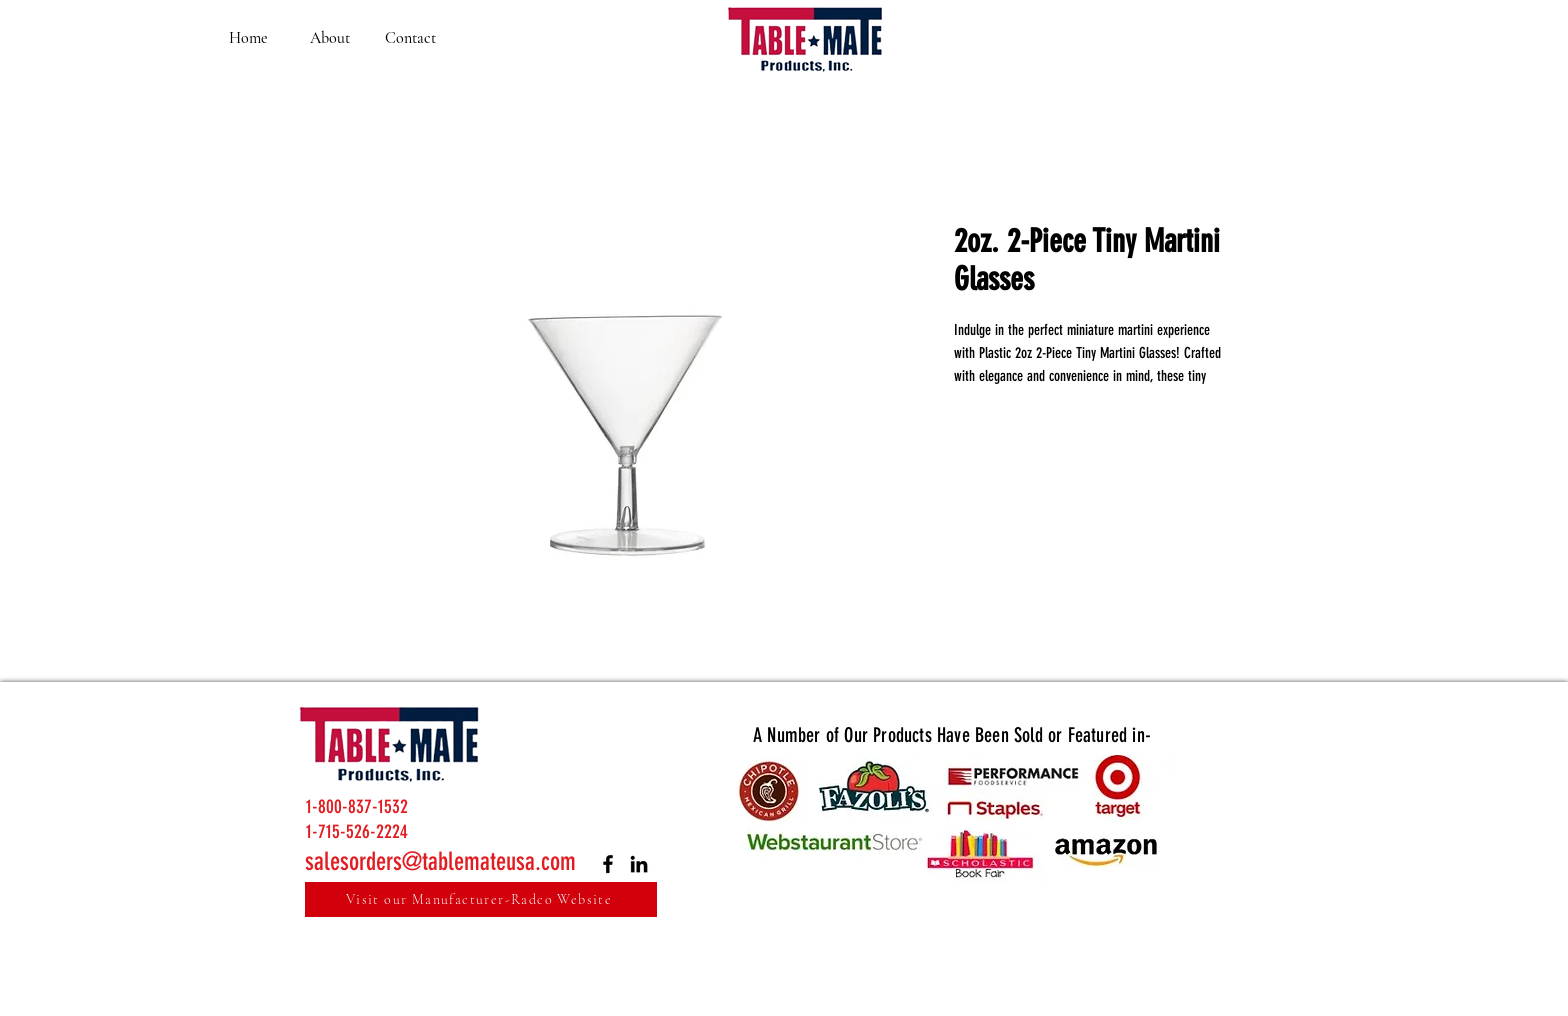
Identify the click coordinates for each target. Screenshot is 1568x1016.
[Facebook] (608, 864)
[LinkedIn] (639, 864)
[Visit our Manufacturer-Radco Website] (481, 899)
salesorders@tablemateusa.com (440, 861)
